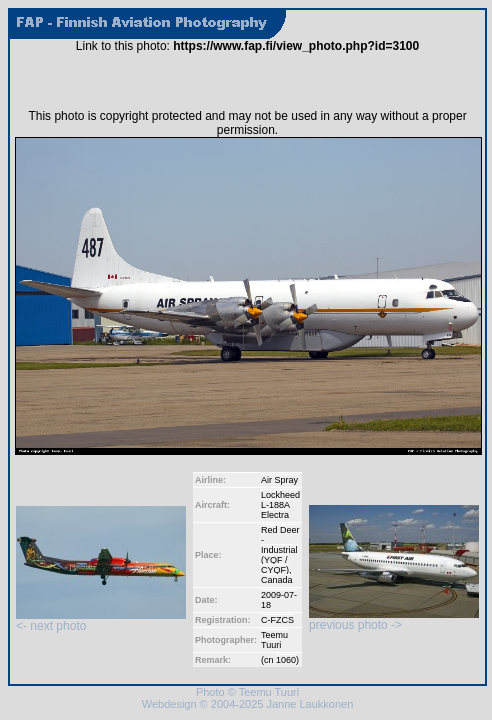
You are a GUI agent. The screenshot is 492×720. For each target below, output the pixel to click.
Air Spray (279, 480)
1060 (286, 660)
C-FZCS (277, 620)
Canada (277, 580)
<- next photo (101, 620)
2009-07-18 (279, 600)
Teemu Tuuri (274, 640)
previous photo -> (394, 619)
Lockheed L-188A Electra (280, 505)
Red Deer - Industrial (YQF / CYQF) (280, 550)
